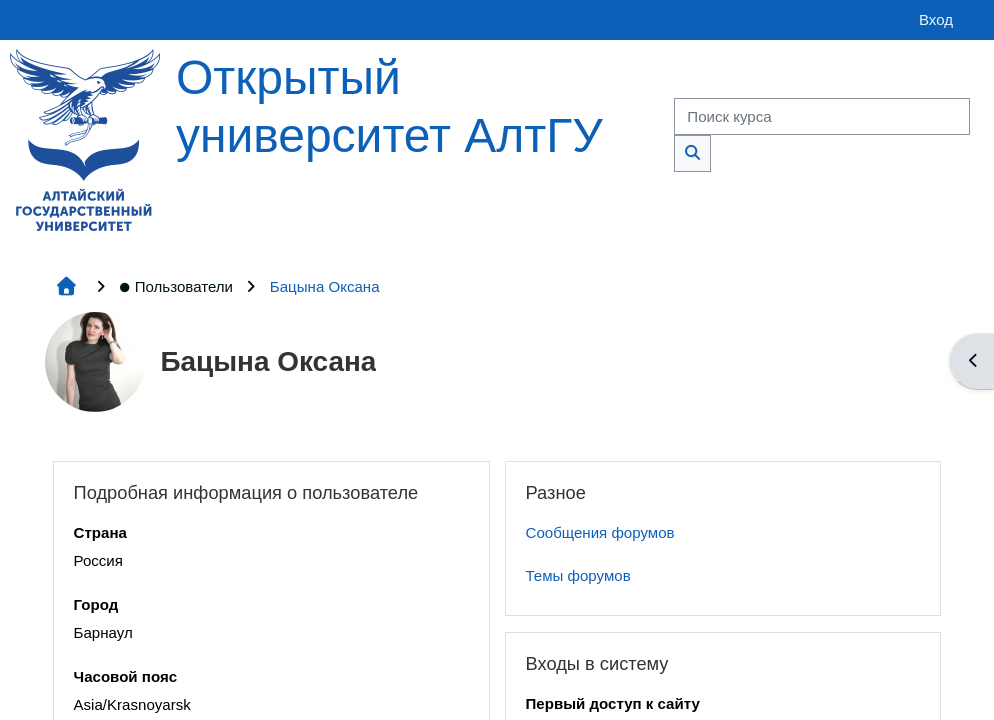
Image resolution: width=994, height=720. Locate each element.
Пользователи (176, 286)
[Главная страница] (85, 138)
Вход (936, 19)
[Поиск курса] (822, 116)
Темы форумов (578, 575)
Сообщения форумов (600, 532)
